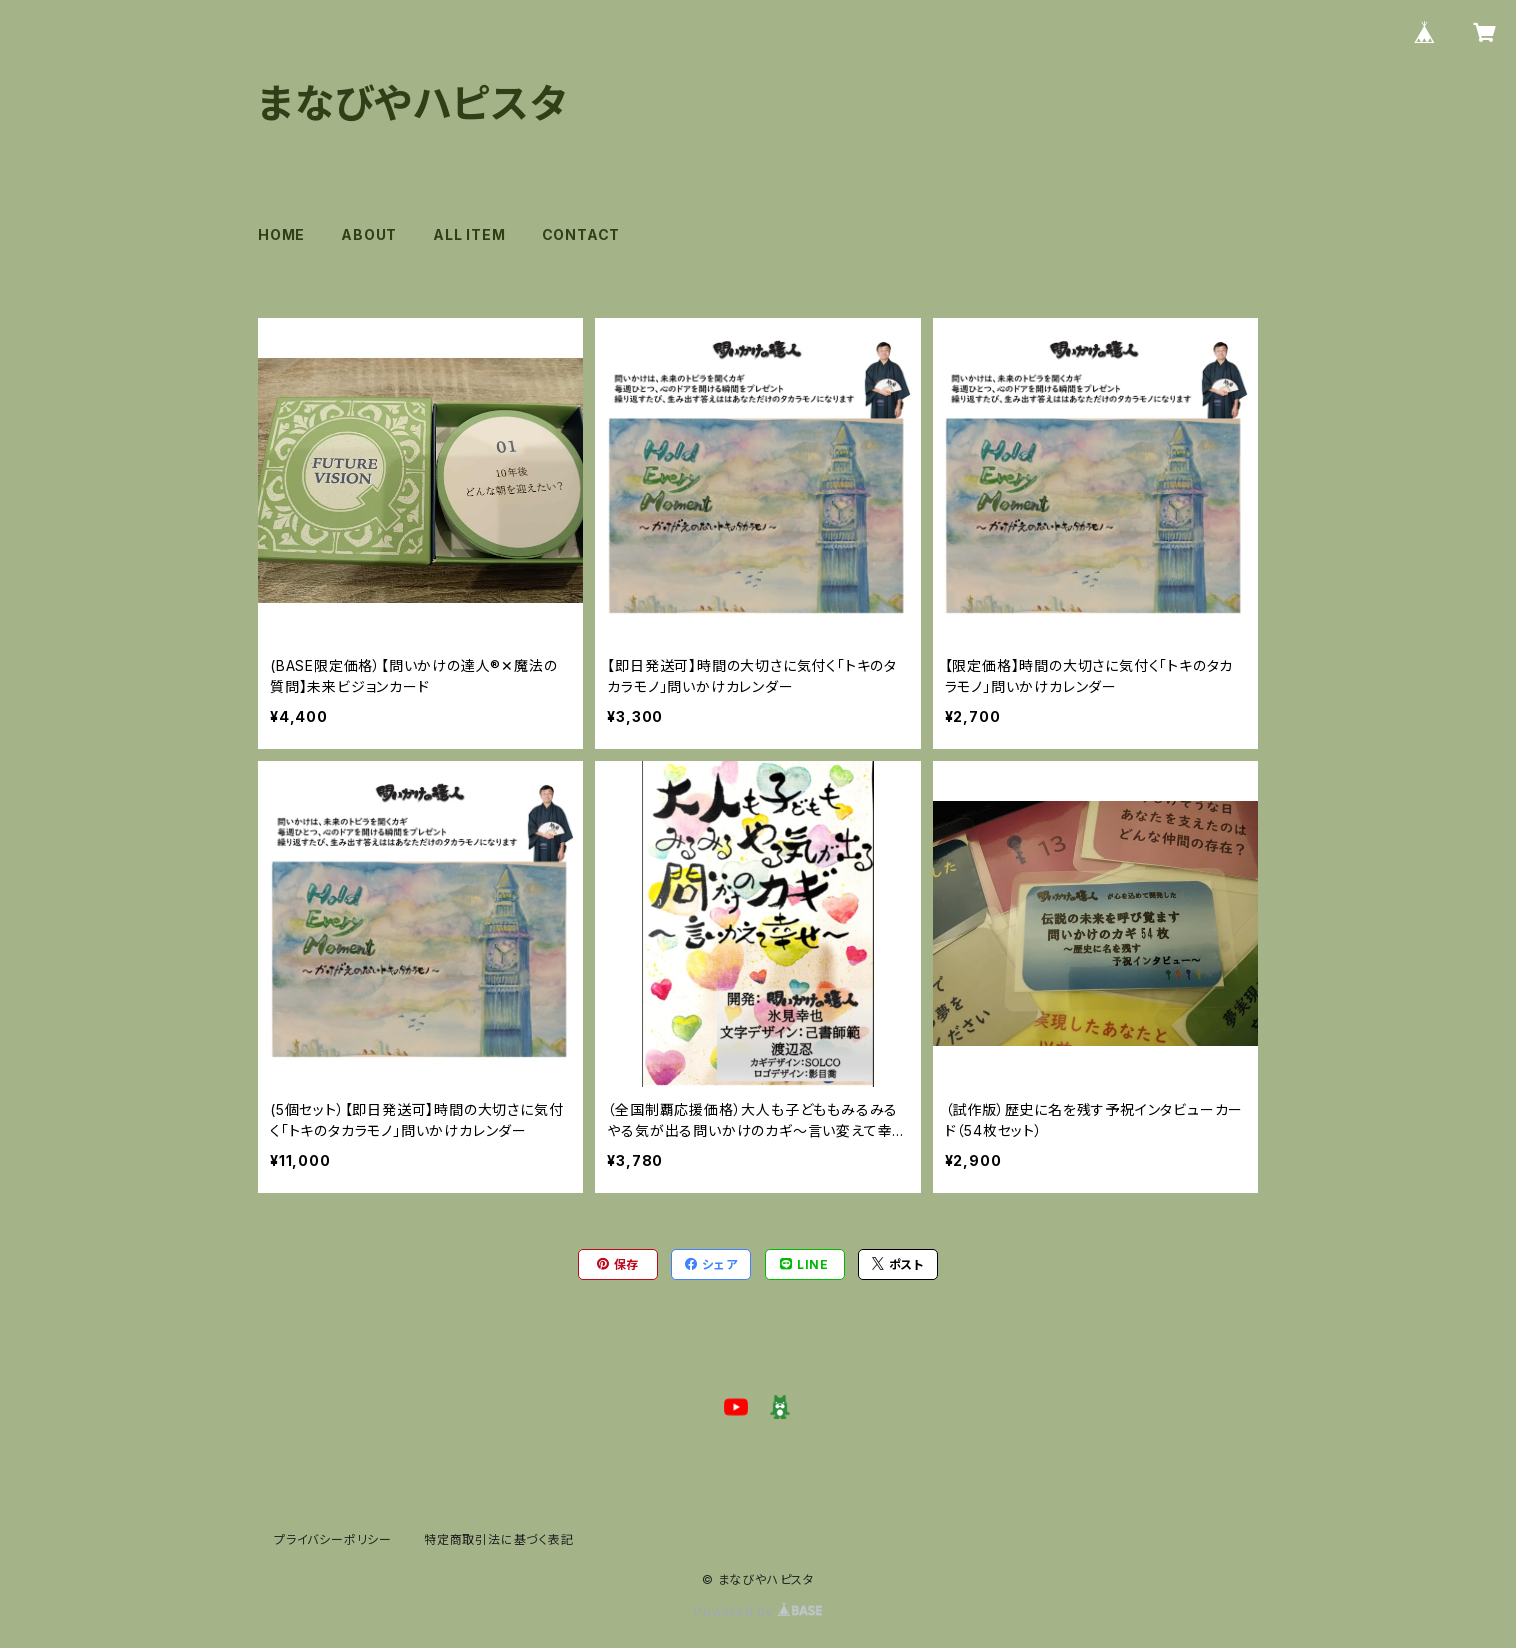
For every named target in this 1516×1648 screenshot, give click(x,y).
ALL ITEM (469, 234)
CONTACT (581, 234)
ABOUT (369, 234)
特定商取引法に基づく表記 (499, 1539)
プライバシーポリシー (333, 1539)
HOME (281, 234)
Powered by (758, 1611)
